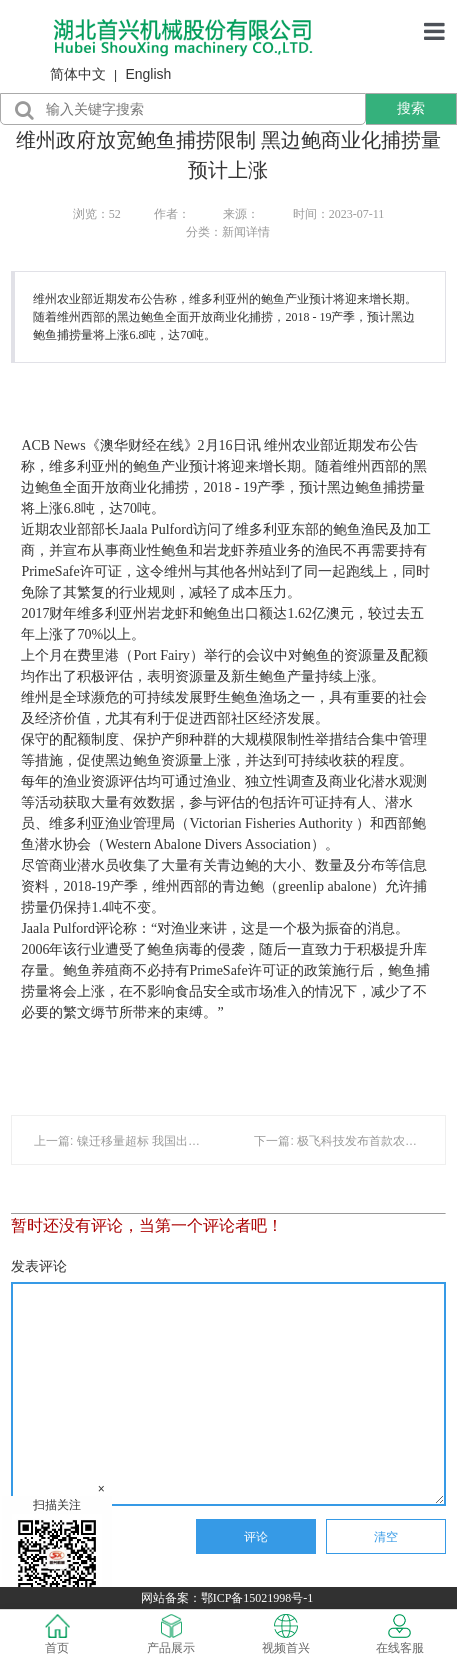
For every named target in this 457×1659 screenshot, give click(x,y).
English (148, 74)
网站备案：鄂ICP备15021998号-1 (229, 1598)
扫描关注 (57, 1551)
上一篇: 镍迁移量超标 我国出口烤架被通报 (147, 1141)
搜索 (411, 108)
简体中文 (78, 74)
